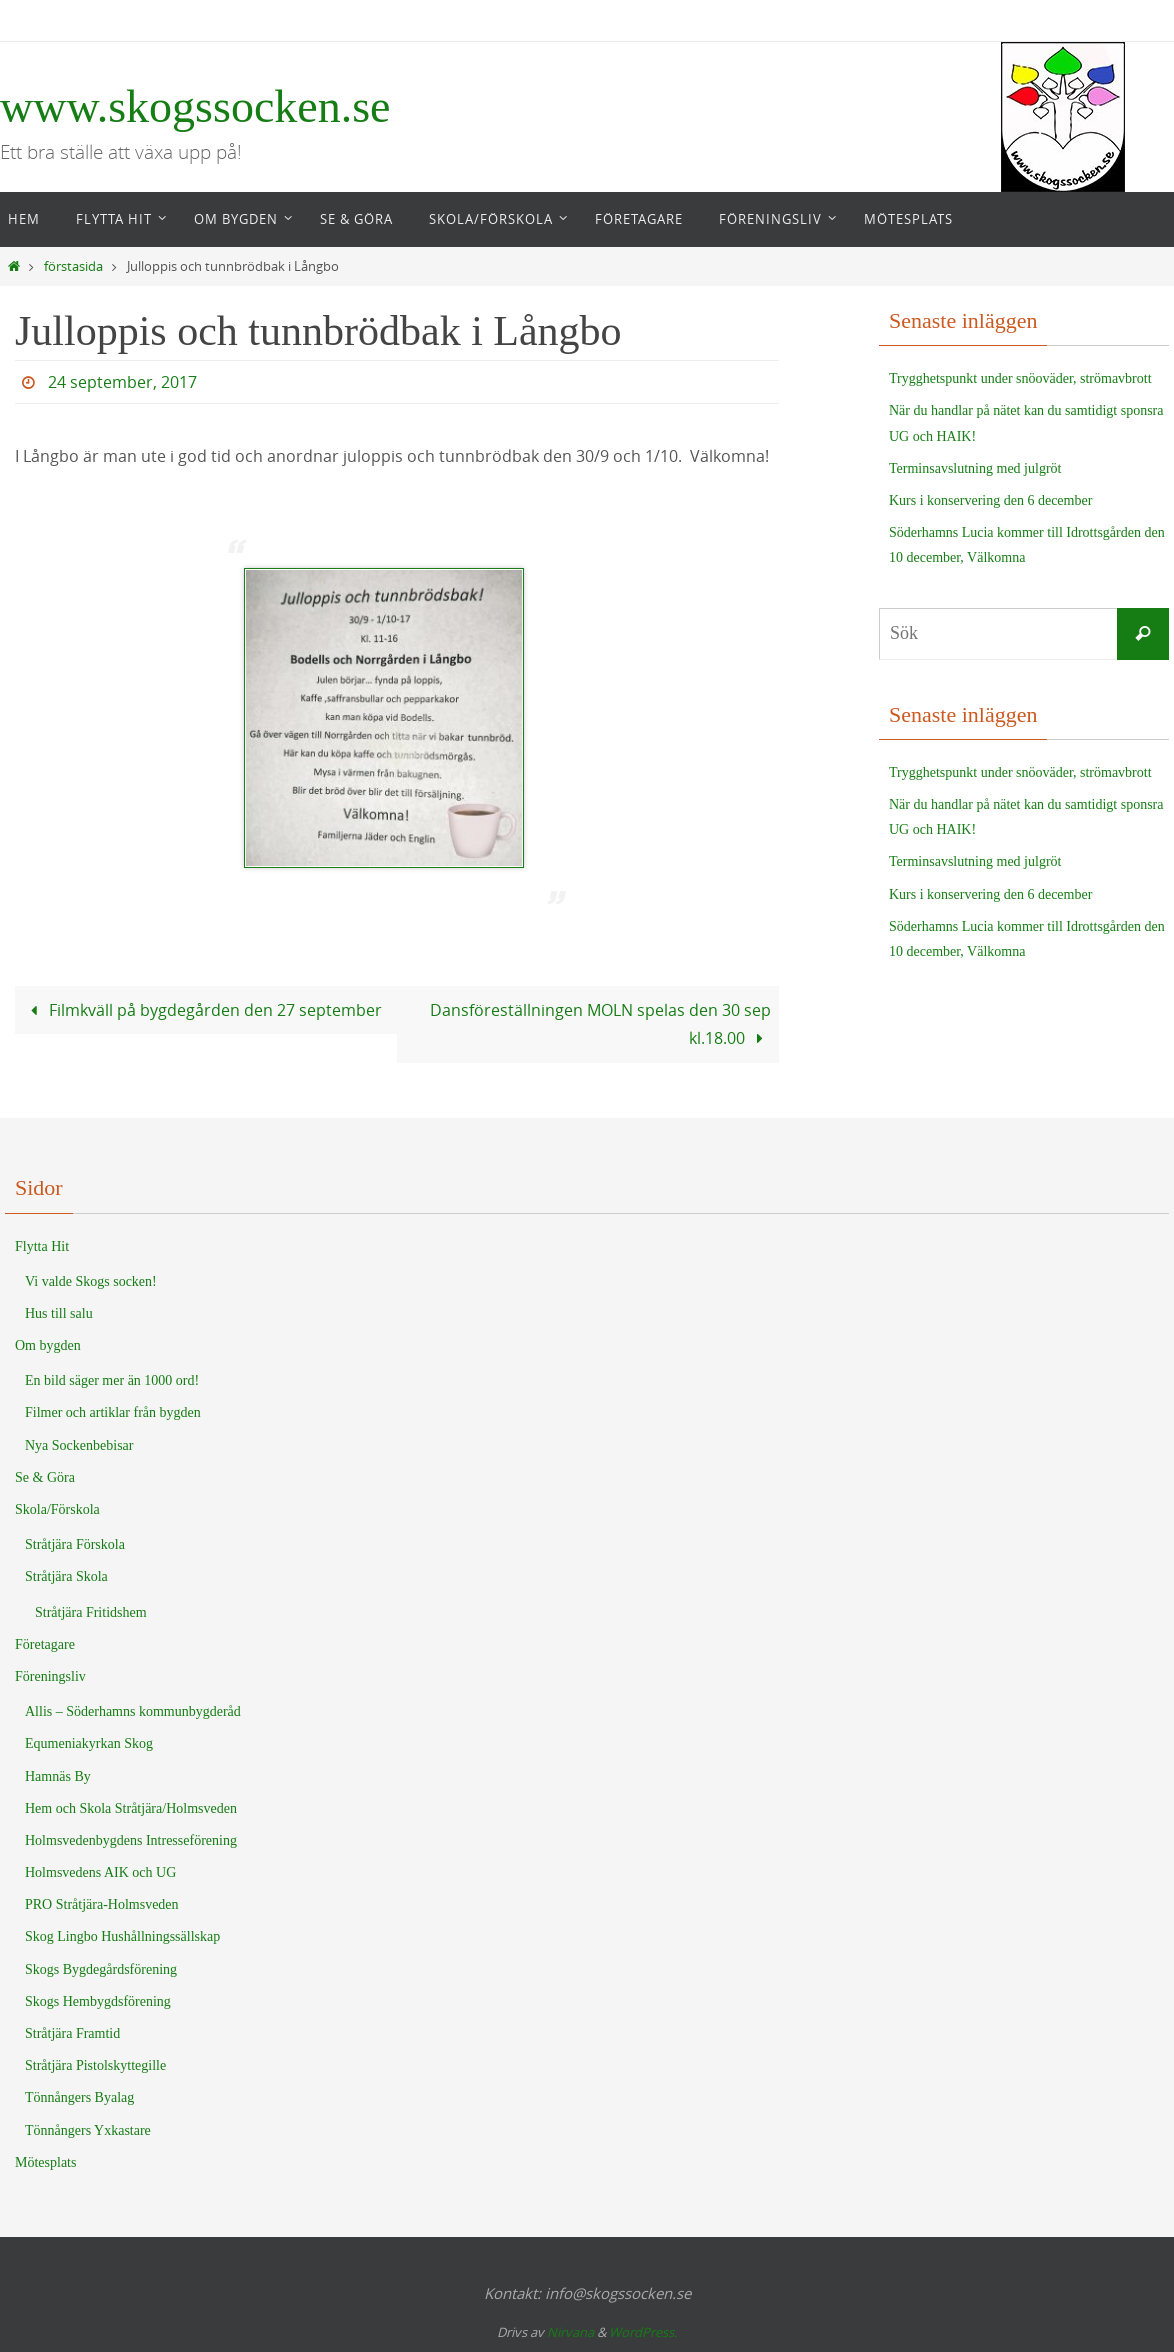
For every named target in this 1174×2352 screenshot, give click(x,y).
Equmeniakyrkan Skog (89, 1743)
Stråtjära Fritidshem (91, 1612)
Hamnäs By (58, 1776)
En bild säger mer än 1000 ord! (112, 1380)
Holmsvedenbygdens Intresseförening (131, 1840)
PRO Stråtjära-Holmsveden (102, 1904)
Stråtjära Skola (66, 1576)
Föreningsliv (50, 1676)
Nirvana (570, 2332)
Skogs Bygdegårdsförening (101, 1969)
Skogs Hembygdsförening (98, 2001)
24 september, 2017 (122, 382)
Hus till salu (59, 1313)
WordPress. (643, 2332)
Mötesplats (45, 2162)
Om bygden (48, 1345)
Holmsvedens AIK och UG (100, 1872)
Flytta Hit (42, 1246)
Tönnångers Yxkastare (88, 2130)
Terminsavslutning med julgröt (975, 468)
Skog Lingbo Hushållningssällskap (122, 1936)
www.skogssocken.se (195, 106)
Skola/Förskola (57, 1509)
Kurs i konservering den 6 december (990, 500)
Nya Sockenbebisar (79, 1445)
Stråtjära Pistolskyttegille (95, 2065)
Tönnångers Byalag (79, 2097)
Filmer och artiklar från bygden (113, 1412)
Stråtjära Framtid (72, 2033)
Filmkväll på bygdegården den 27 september (202, 1010)
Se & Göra (45, 1477)
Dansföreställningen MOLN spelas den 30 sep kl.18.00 (600, 1024)
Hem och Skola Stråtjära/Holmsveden (131, 1808)
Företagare (45, 1644)
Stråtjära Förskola (75, 1544)
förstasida (73, 266)
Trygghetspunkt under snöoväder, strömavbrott (1020, 378)
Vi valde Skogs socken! (91, 1281)
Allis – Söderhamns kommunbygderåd (133, 1711)
